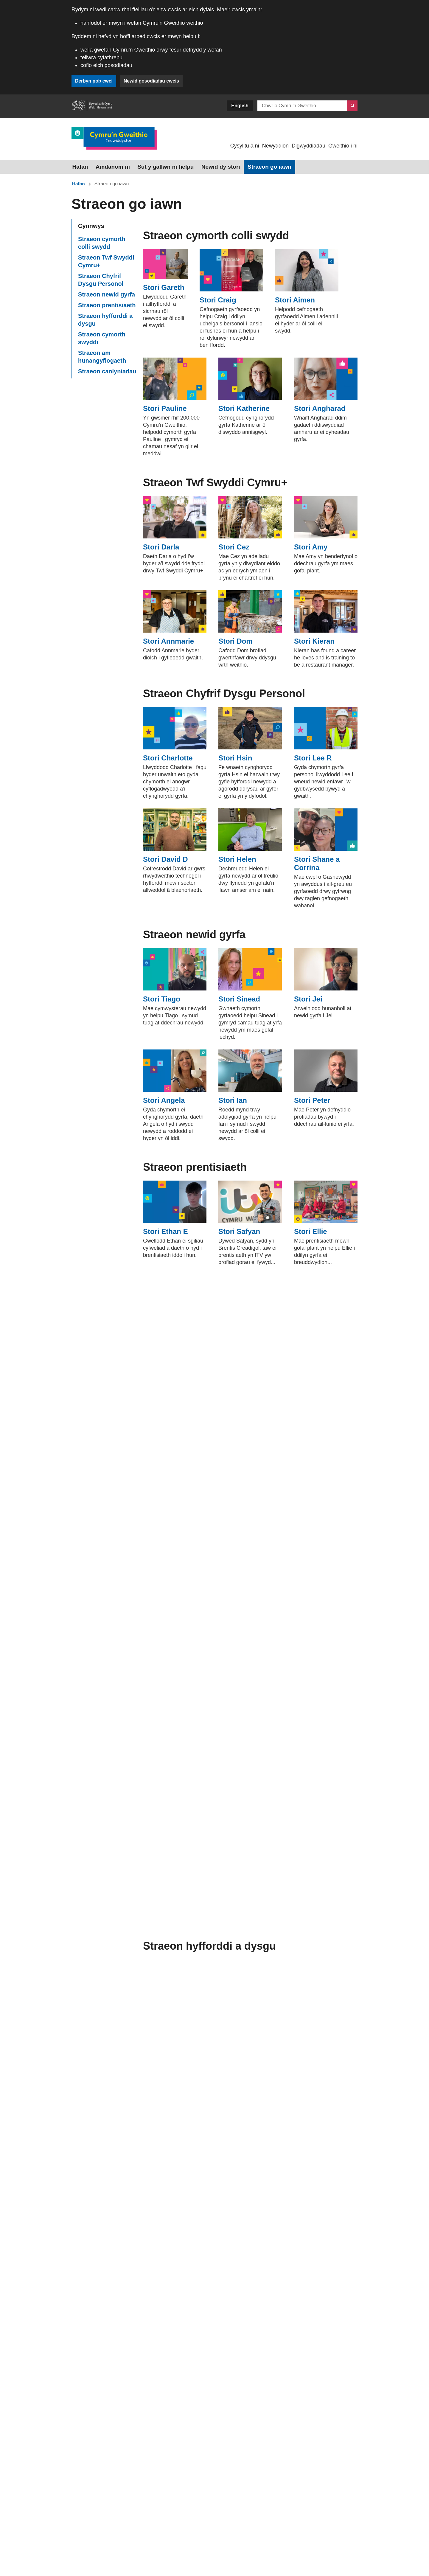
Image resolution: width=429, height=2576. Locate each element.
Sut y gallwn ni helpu (157, 166)
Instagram (250, 2403)
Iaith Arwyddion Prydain (113, 2454)
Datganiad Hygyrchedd (219, 2539)
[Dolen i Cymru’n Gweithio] (114, 138)
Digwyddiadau (308, 146)
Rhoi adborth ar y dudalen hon (104, 2468)
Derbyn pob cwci (94, 80)
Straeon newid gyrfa (106, 292)
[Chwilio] (352, 105)
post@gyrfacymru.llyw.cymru (140, 2423)
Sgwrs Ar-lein (100, 2439)
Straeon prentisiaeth (107, 303)
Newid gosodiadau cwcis (153, 80)
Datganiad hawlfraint (112, 2539)
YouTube (249, 2418)
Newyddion (275, 146)
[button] (98, 2503)
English (239, 105)
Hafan (79, 166)
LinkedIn (334, 2403)
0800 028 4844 (119, 2404)
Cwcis (78, 2539)
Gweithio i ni (343, 146)
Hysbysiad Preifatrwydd (164, 2539)
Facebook (292, 2403)
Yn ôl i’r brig (153, 2503)
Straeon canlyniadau (107, 369)
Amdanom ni (108, 166)
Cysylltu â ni (244, 146)
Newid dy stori (208, 166)
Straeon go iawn (253, 166)
